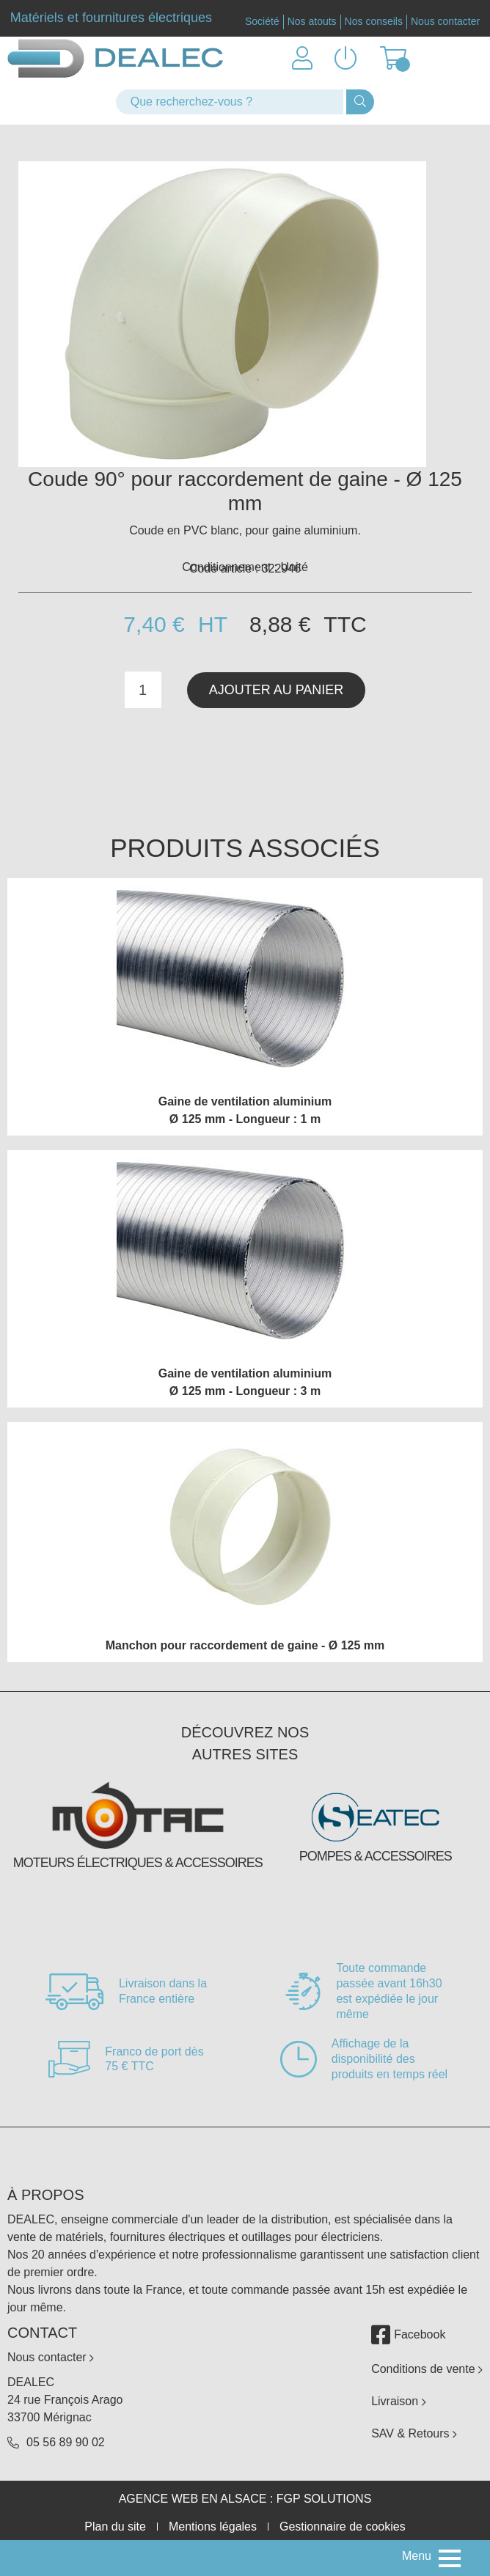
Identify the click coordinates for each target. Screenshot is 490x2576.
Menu (416, 2556)
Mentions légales (213, 2526)
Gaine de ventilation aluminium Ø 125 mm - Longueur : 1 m (245, 1110)
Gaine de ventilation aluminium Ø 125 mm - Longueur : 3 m (245, 1382)
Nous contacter (445, 21)
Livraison (398, 2401)
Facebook (408, 2335)
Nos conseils (374, 21)
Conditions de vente (427, 2369)
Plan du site (115, 2526)
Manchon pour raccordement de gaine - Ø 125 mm (245, 1645)
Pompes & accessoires (375, 1856)
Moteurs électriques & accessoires (138, 1862)
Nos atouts (312, 21)
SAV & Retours (414, 2433)
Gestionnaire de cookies (342, 2526)
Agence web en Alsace (193, 2498)
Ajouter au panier (276, 689)
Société (262, 21)
